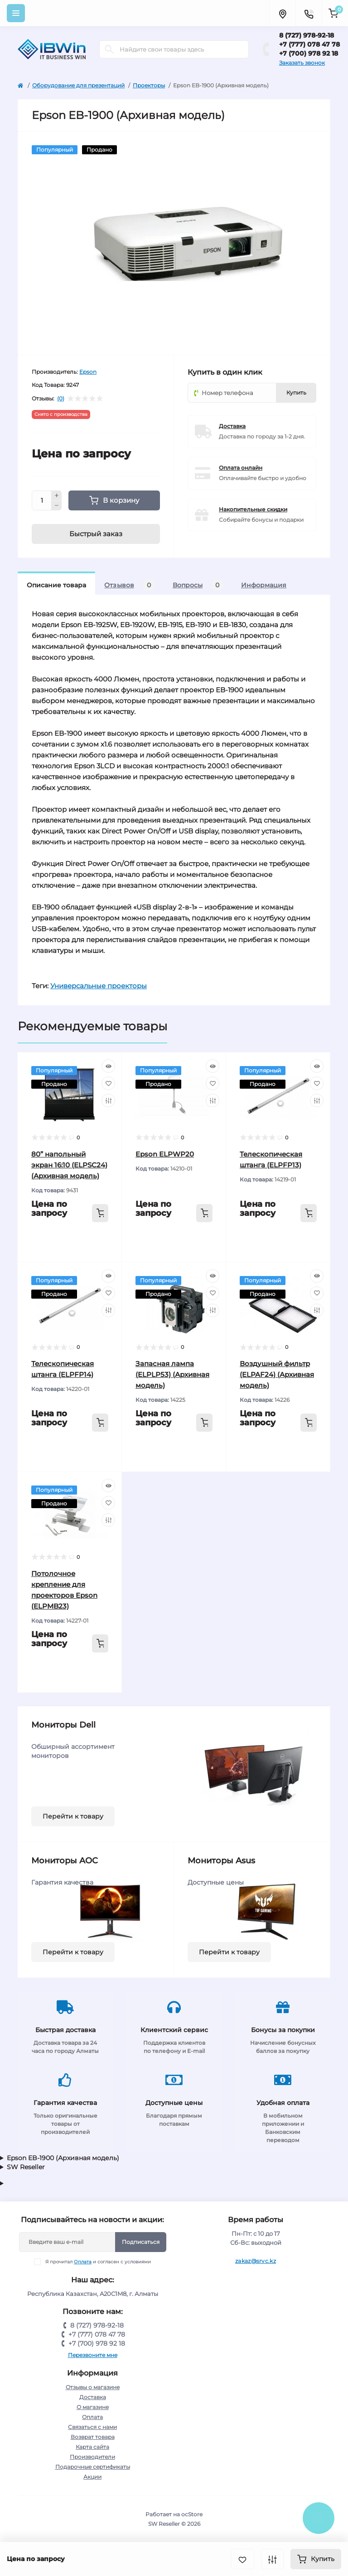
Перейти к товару (73, 1816)
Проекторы (149, 85)
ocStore (192, 2514)
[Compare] (108, 1100)
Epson (88, 371)
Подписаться (141, 2241)
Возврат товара (93, 2436)
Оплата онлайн (240, 467)
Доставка (232, 426)
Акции (92, 2476)
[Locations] (282, 13)
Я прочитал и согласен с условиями (98, 2261)
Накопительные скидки (253, 509)
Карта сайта (92, 2446)
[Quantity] (42, 500)
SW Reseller (26, 2167)
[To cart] (100, 1213)
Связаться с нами (92, 2427)
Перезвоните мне (92, 2355)
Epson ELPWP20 (164, 1154)
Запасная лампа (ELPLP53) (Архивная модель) (172, 1374)
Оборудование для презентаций (78, 85)
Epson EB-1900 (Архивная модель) (63, 2158)
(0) (60, 398)
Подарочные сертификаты (92, 2466)
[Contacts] (308, 13)
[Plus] (57, 495)
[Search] (109, 49)
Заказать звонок (302, 62)
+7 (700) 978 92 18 (308, 53)
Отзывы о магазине (93, 2387)
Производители (92, 2456)
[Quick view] (108, 1066)
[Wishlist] (108, 1083)
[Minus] (57, 506)
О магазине (93, 2407)
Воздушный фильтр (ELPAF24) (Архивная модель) (277, 1374)
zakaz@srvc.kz (255, 2260)
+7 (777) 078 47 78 (309, 44)
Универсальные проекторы (98, 985)
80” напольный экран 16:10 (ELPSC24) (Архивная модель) (69, 1165)
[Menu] (16, 13)
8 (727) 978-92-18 (306, 35)
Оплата (83, 2262)
